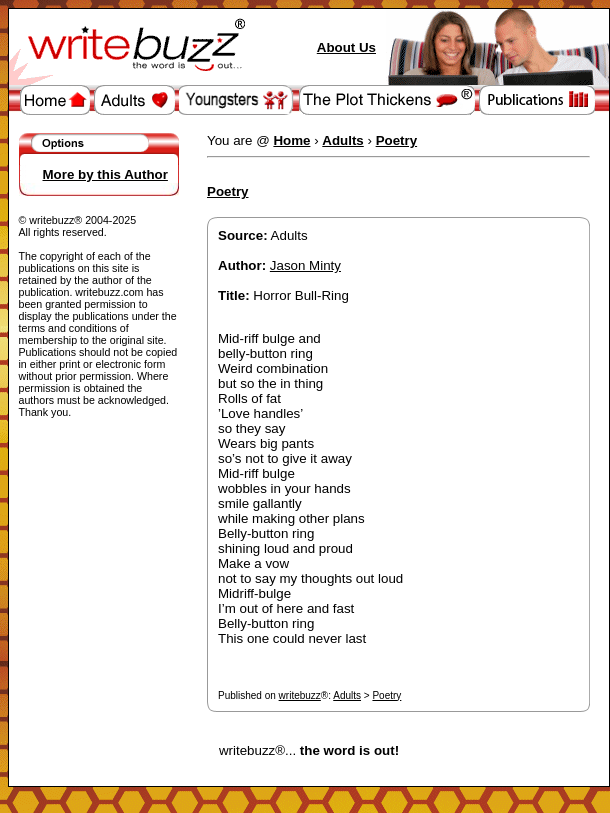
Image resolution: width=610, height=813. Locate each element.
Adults (347, 695)
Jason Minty (305, 265)
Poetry (386, 695)
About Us (346, 47)
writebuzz (300, 695)
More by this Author (105, 174)
